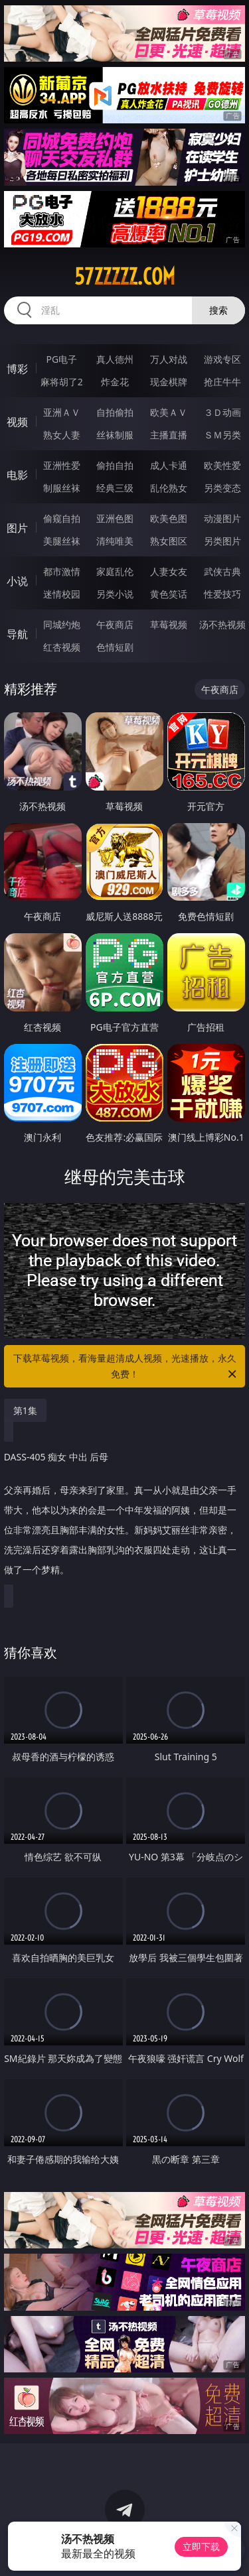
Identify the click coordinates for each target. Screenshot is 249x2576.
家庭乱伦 (114, 571)
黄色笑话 (168, 594)
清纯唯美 (114, 541)
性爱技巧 (222, 594)
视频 (17, 422)
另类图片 (222, 541)
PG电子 (61, 359)
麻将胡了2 (62, 381)
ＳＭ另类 (222, 434)
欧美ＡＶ (168, 412)
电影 (17, 475)
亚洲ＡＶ (61, 412)
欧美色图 (168, 518)
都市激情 (61, 571)
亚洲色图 (114, 518)
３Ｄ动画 (222, 412)
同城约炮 (61, 624)
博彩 (17, 368)
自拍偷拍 (114, 412)
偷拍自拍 (114, 465)
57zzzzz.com (124, 276)
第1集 (25, 1410)
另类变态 (222, 488)
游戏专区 (222, 359)
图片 (17, 528)
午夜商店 (114, 624)
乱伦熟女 (168, 488)
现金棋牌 (168, 381)
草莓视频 (168, 624)
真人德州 (114, 359)
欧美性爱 (222, 465)
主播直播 (168, 434)
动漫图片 (222, 518)
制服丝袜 (61, 488)
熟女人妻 (61, 434)
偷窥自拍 (61, 518)
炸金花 (115, 381)
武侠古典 (222, 571)
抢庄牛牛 (222, 381)
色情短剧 (114, 647)
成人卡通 (168, 465)
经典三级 (114, 488)
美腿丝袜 (61, 541)
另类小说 (114, 594)
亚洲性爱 (61, 465)
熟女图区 (168, 541)
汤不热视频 (222, 624)
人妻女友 (168, 571)
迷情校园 (61, 594)
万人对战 (168, 359)
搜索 (218, 310)
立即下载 (201, 2546)
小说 (17, 581)
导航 (17, 634)
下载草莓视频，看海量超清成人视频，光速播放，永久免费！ (126, 1367)
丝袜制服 (114, 434)
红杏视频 (61, 647)
